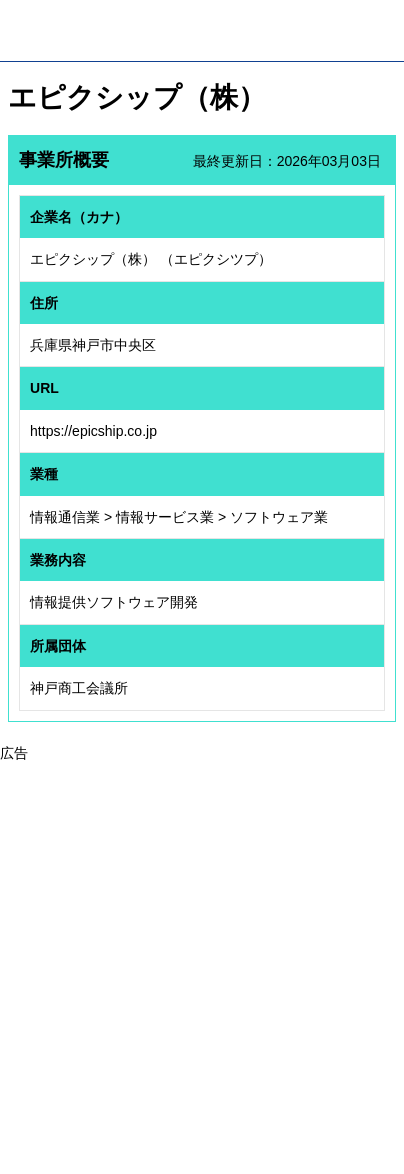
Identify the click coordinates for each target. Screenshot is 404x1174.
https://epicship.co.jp (93, 431)
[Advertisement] (202, 966)
